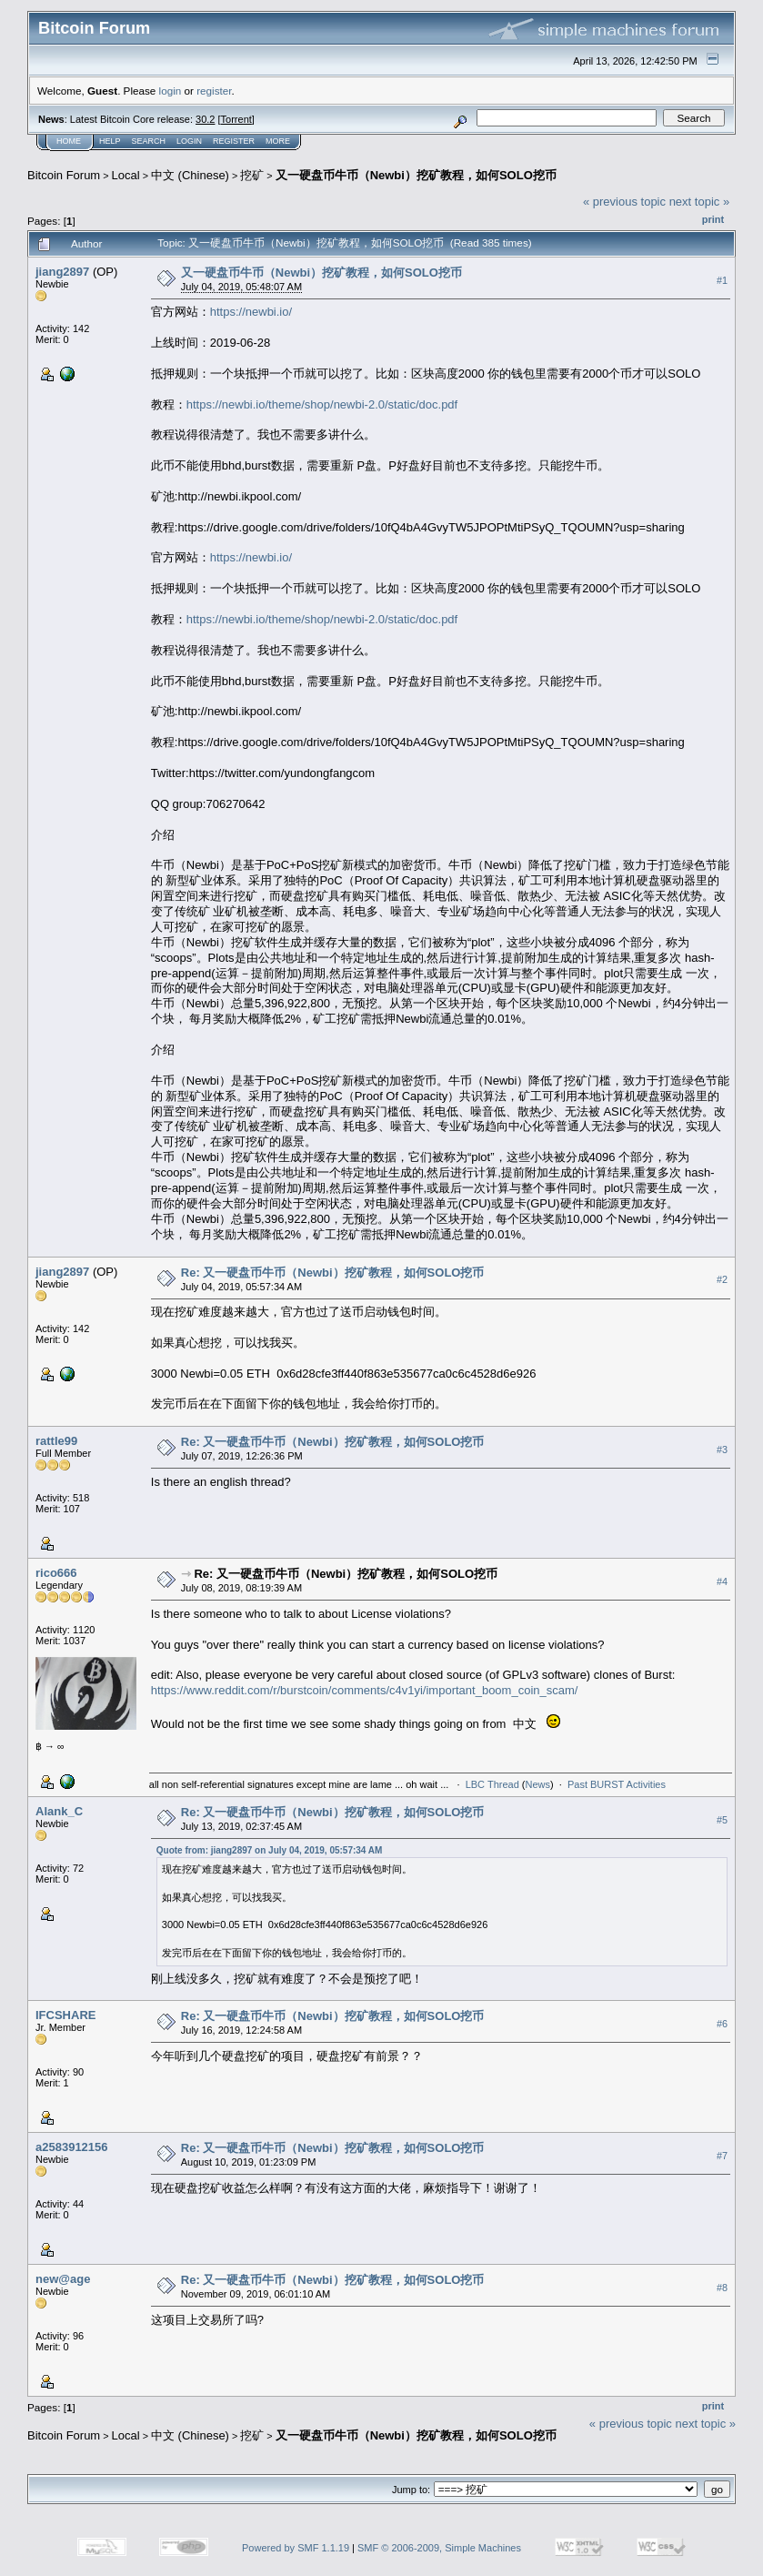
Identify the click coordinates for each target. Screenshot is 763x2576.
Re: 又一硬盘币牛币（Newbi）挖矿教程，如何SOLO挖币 (333, 1272)
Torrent (236, 119)
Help (110, 141)
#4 (722, 1581)
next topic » (699, 201)
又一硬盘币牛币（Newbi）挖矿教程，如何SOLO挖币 (416, 175)
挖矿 (252, 175)
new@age (62, 2279)
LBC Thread (492, 1784)
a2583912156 (71, 2147)
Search (149, 141)
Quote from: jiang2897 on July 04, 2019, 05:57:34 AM (269, 1850)
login (170, 90)
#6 (722, 2023)
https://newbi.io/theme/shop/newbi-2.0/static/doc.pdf (321, 404)
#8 (722, 2287)
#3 (722, 1449)
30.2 (205, 119)
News (538, 1784)
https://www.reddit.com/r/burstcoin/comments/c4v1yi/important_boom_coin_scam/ (364, 1690)
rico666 (56, 1573)
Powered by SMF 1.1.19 (295, 2547)
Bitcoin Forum (63, 175)
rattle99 (56, 1441)
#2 (722, 1280)
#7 (722, 2155)
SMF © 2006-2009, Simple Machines (439, 2547)
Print (713, 219)
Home (68, 141)
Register (234, 141)
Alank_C (59, 1811)
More (278, 141)
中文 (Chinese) (190, 175)
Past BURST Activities (616, 1784)
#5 (722, 1819)
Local (126, 175)
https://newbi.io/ (251, 311)
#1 (722, 280)
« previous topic (624, 201)
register (213, 90)
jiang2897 (62, 271)
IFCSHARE (65, 2015)
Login (189, 141)
